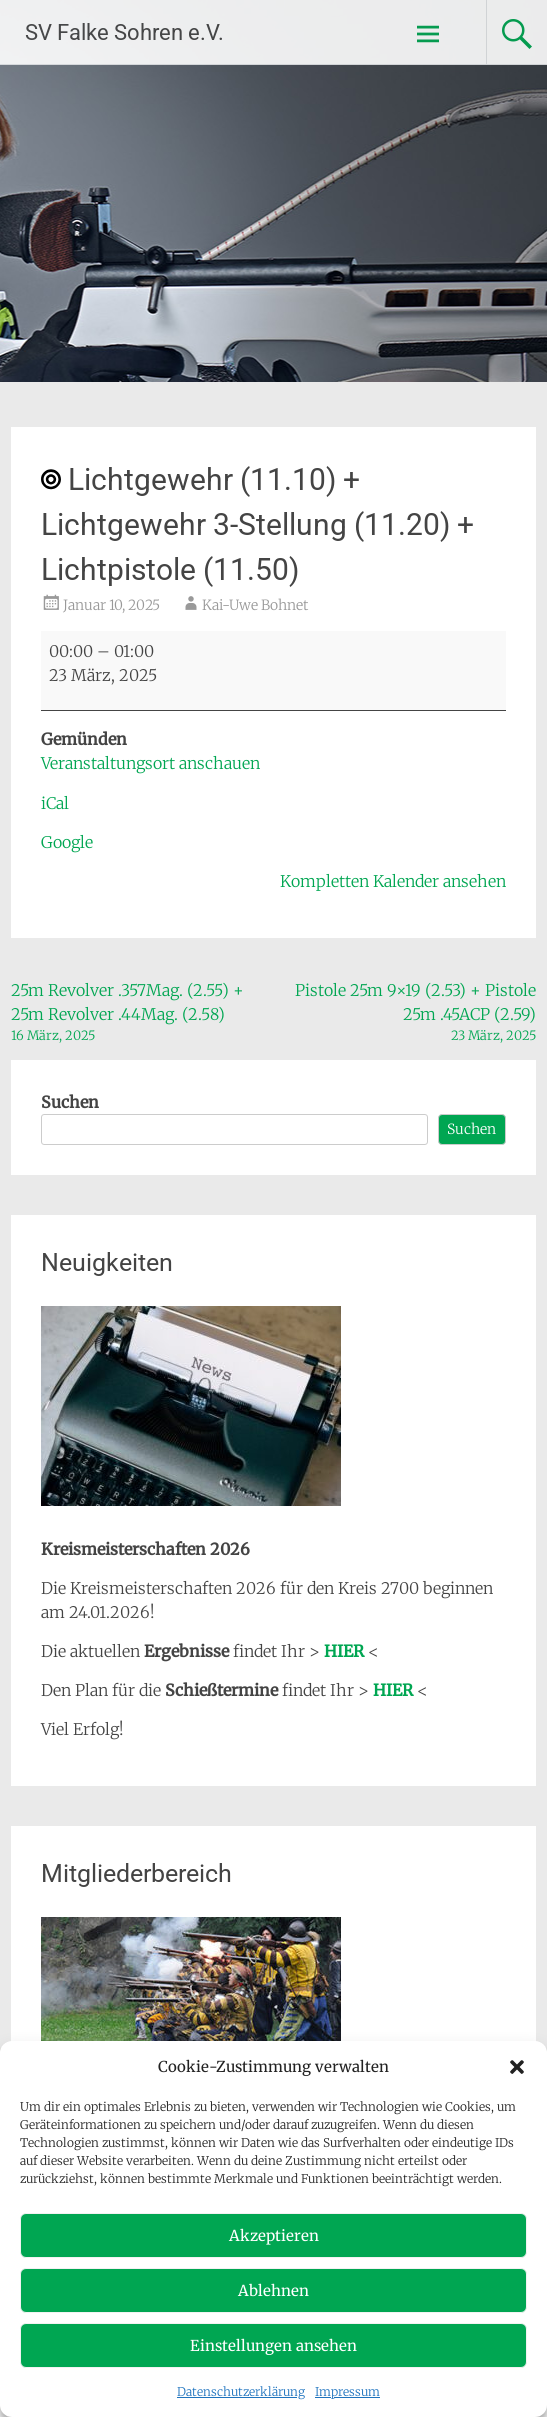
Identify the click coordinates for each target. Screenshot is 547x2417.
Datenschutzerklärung (241, 2391)
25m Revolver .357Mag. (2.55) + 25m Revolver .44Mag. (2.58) (137, 1012)
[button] (517, 2067)
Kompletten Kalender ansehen (393, 881)
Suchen (70, 1102)
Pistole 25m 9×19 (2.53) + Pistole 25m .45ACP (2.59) (410, 1012)
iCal (55, 803)
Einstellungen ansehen (273, 2345)
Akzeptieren (274, 2235)
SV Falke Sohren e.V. (124, 32)
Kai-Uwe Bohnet (255, 605)
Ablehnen (273, 2290)
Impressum (347, 2391)
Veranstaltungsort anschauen (150, 763)
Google (67, 842)
